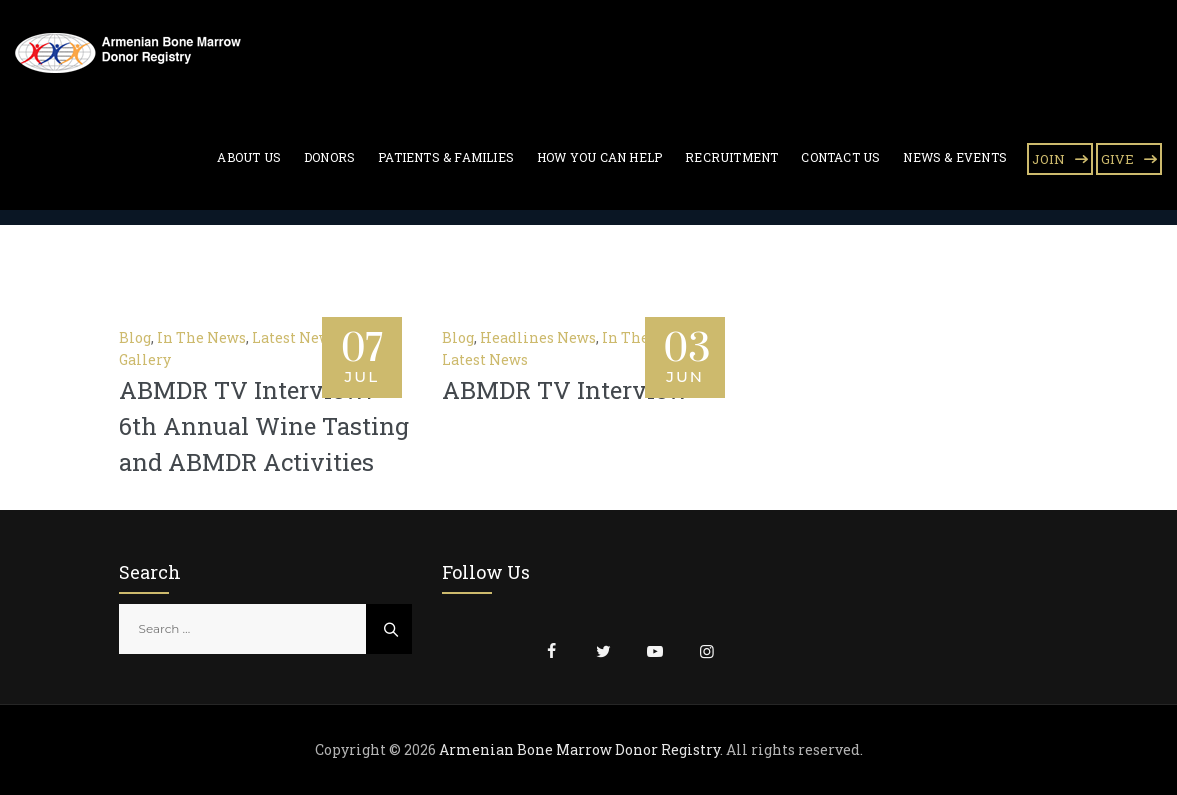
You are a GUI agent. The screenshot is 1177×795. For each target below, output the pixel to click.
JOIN (1048, 159)
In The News (201, 337)
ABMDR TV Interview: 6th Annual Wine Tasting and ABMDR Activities (264, 426)
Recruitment (731, 157)
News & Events (955, 157)
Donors (329, 157)
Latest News (295, 337)
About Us (249, 157)
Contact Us (840, 157)
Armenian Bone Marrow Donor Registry (579, 749)
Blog (135, 337)
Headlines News (538, 337)
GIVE (1117, 159)
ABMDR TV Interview (565, 390)
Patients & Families (446, 157)
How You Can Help (599, 157)
